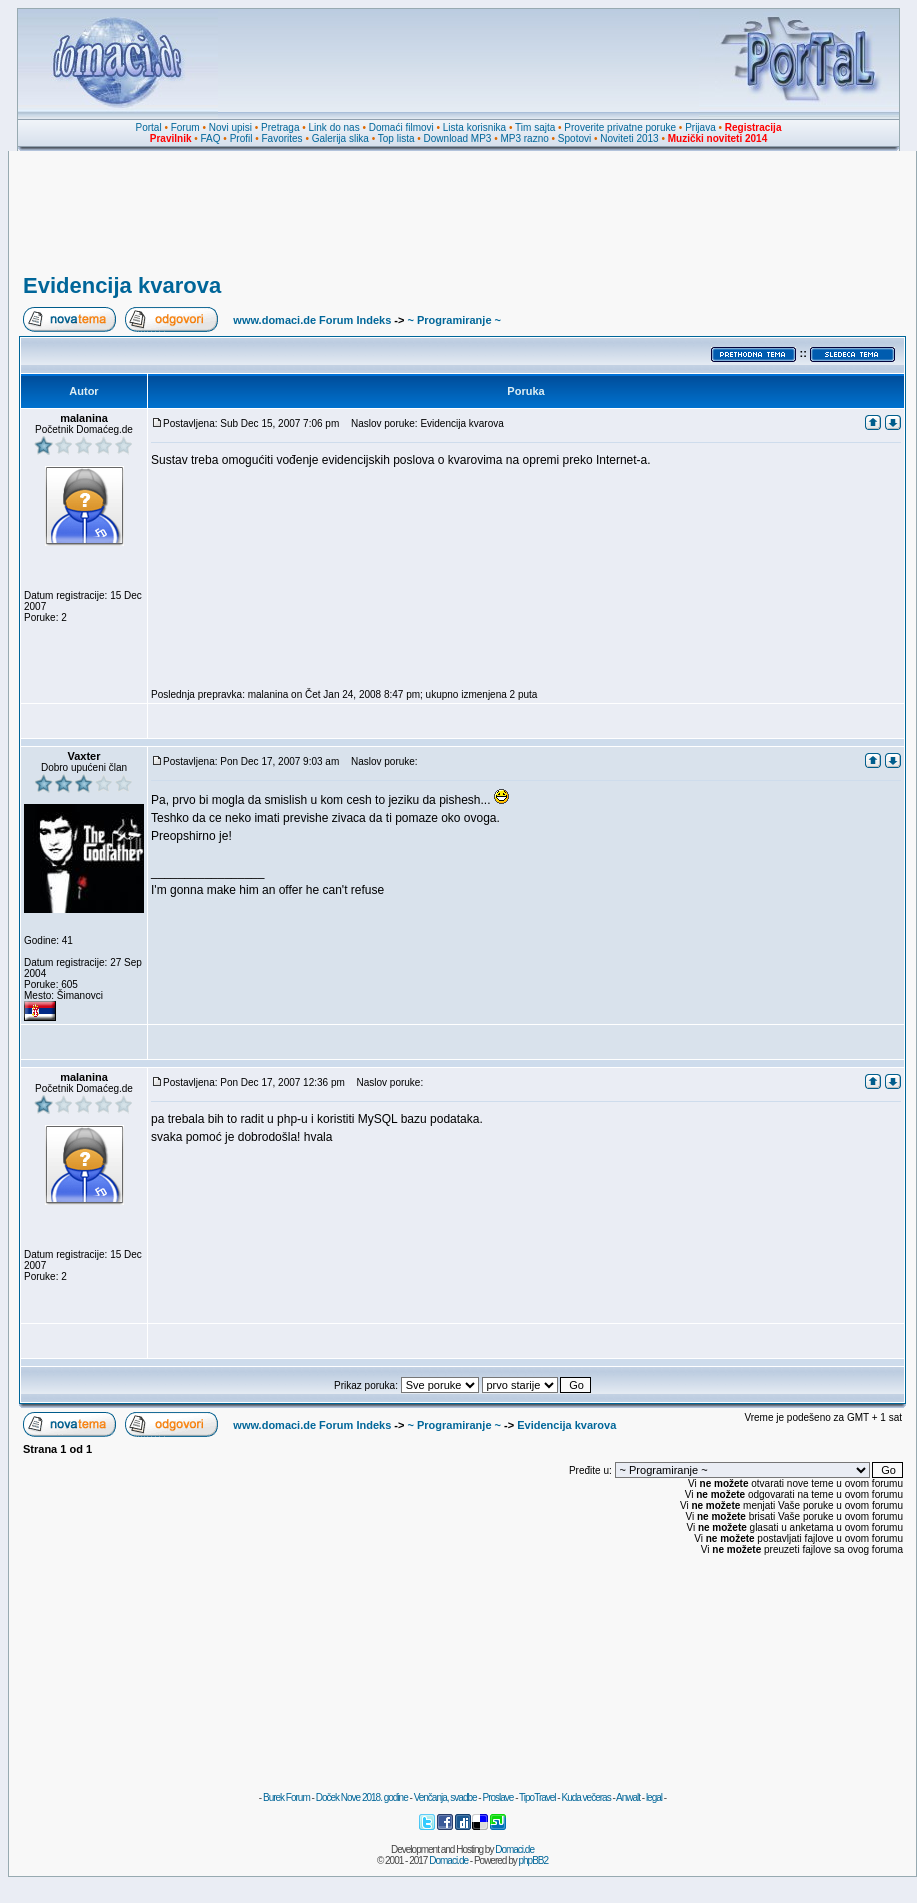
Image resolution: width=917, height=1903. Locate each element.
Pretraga (280, 127)
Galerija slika (340, 138)
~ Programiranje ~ (454, 320)
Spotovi (574, 138)
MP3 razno (524, 138)
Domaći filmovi (401, 127)
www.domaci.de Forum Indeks (312, 320)
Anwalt (628, 1797)
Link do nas (334, 127)
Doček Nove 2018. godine (362, 1797)
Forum (185, 127)
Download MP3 (458, 138)
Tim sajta (535, 127)
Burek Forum (286, 1797)
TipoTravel (537, 1797)
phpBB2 (534, 1860)
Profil (241, 138)
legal (654, 1797)
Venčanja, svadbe (445, 1797)
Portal (149, 127)
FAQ (211, 138)
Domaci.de (514, 1849)
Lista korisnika (474, 127)
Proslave (497, 1797)
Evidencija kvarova (122, 285)
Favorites (281, 138)
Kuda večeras (585, 1797)
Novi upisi (230, 127)
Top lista (396, 138)
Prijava (700, 127)
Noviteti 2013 (629, 138)
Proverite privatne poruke (620, 127)
